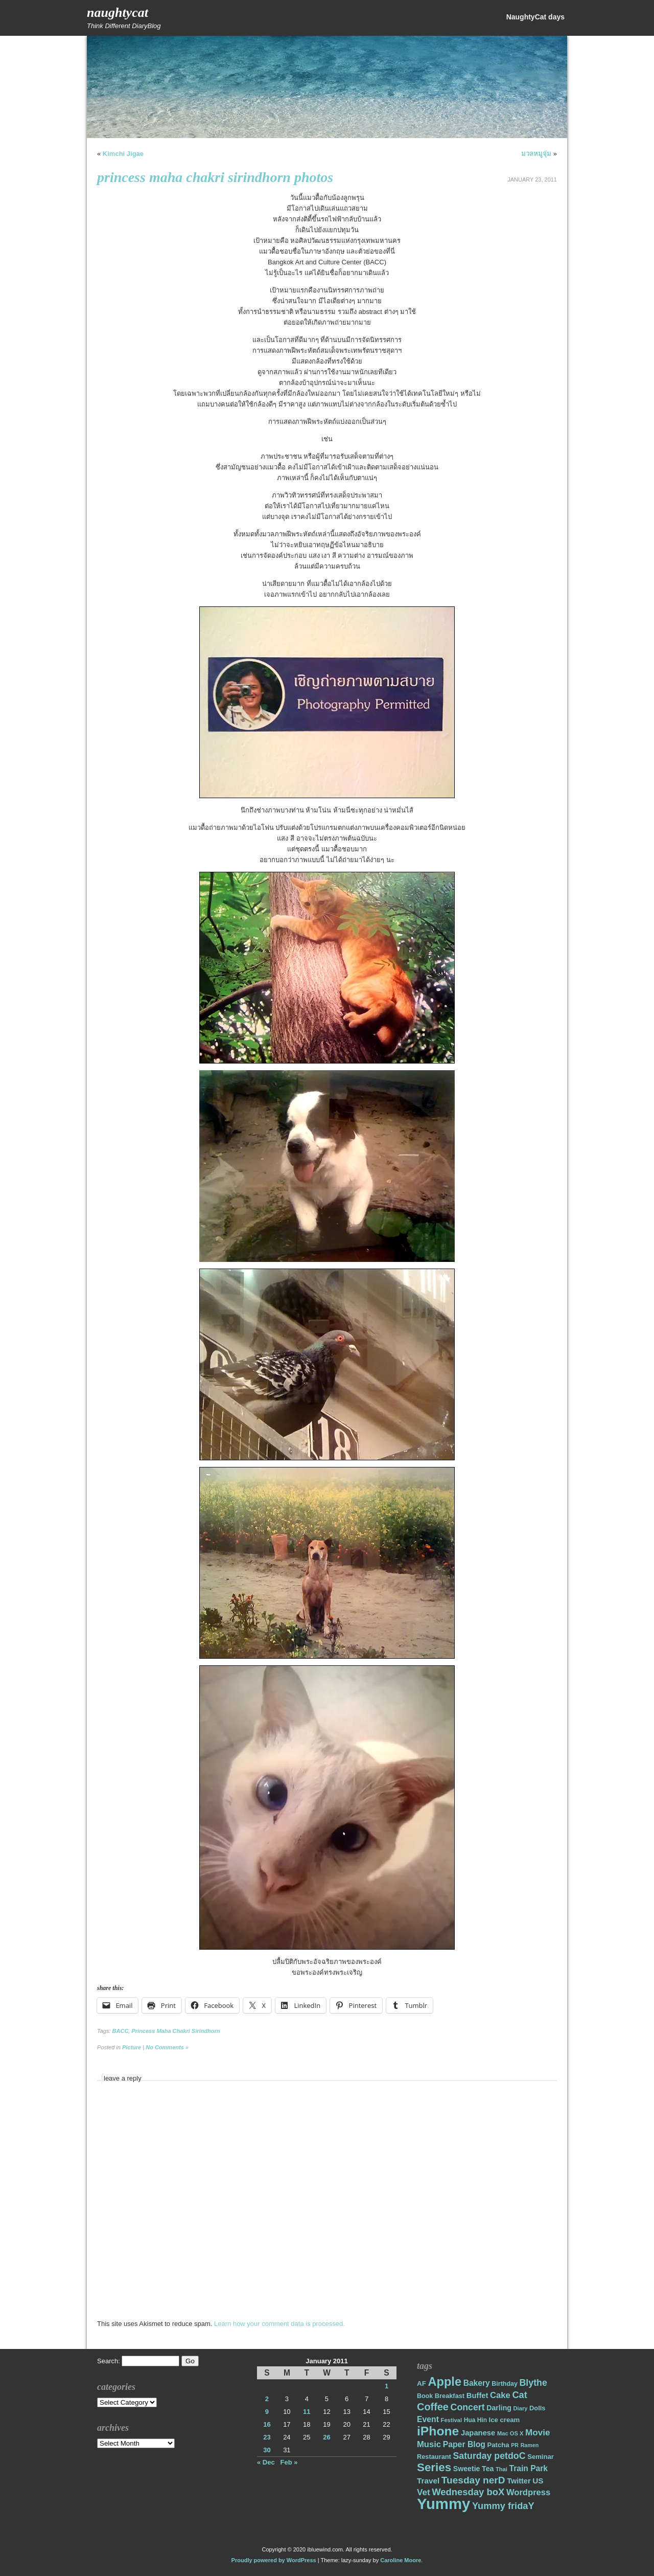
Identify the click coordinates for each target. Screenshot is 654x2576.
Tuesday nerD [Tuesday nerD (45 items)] (473, 2480)
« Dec (266, 2462)
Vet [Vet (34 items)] (423, 2492)
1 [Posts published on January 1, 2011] (386, 2386)
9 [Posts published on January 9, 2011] (267, 2411)
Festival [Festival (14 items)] (451, 2420)
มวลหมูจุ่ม (536, 153)
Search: (108, 2361)
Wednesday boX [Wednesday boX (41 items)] (468, 2492)
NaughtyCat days (535, 17)
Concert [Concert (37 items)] (468, 2407)
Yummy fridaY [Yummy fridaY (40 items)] (503, 2505)
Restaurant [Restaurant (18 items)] (434, 2456)
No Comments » (167, 2047)
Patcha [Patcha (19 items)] (498, 2445)
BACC (120, 2031)
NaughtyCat (117, 12)
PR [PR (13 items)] (515, 2445)
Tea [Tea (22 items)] (488, 2469)
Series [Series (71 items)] (434, 2467)
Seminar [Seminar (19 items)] (540, 2456)
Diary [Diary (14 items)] (520, 2408)
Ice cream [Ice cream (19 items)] (504, 2420)
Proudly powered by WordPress (273, 2560)
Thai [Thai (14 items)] (501, 2469)
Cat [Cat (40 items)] (519, 2394)
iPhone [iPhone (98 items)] (438, 2431)
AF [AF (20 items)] (421, 2383)
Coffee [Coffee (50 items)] (433, 2406)
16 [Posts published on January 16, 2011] (266, 2424)
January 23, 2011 (532, 179)
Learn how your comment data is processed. (279, 2324)
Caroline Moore (400, 2560)
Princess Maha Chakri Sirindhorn (175, 2031)
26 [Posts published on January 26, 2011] (326, 2437)
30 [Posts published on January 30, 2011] (266, 2450)
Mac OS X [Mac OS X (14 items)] (510, 2433)
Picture (131, 2047)
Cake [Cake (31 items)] (500, 2395)
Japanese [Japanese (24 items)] (478, 2433)
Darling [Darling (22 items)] (498, 2408)
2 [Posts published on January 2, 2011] (267, 2399)
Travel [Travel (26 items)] (428, 2480)
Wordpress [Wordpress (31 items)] (528, 2492)
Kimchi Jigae (123, 153)
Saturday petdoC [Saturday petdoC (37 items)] (489, 2456)
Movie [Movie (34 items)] (537, 2432)
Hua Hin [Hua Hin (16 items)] (475, 2420)
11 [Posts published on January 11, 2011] (306, 2411)
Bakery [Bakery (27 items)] (476, 2383)
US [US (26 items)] (537, 2480)
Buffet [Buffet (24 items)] (477, 2395)
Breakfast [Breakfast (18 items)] (449, 2396)
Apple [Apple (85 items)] (444, 2381)
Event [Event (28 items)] (428, 2419)
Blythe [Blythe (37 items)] (533, 2383)
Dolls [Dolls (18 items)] (537, 2408)
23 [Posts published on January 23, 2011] (266, 2437)
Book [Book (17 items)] (425, 2396)
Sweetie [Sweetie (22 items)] (466, 2469)
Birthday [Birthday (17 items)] (505, 2383)
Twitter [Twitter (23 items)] (518, 2481)
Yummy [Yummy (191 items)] (443, 2503)
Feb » (289, 2462)
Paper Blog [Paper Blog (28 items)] (464, 2444)
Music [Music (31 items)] (429, 2444)
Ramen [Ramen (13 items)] (530, 2445)
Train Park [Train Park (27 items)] (528, 2468)
